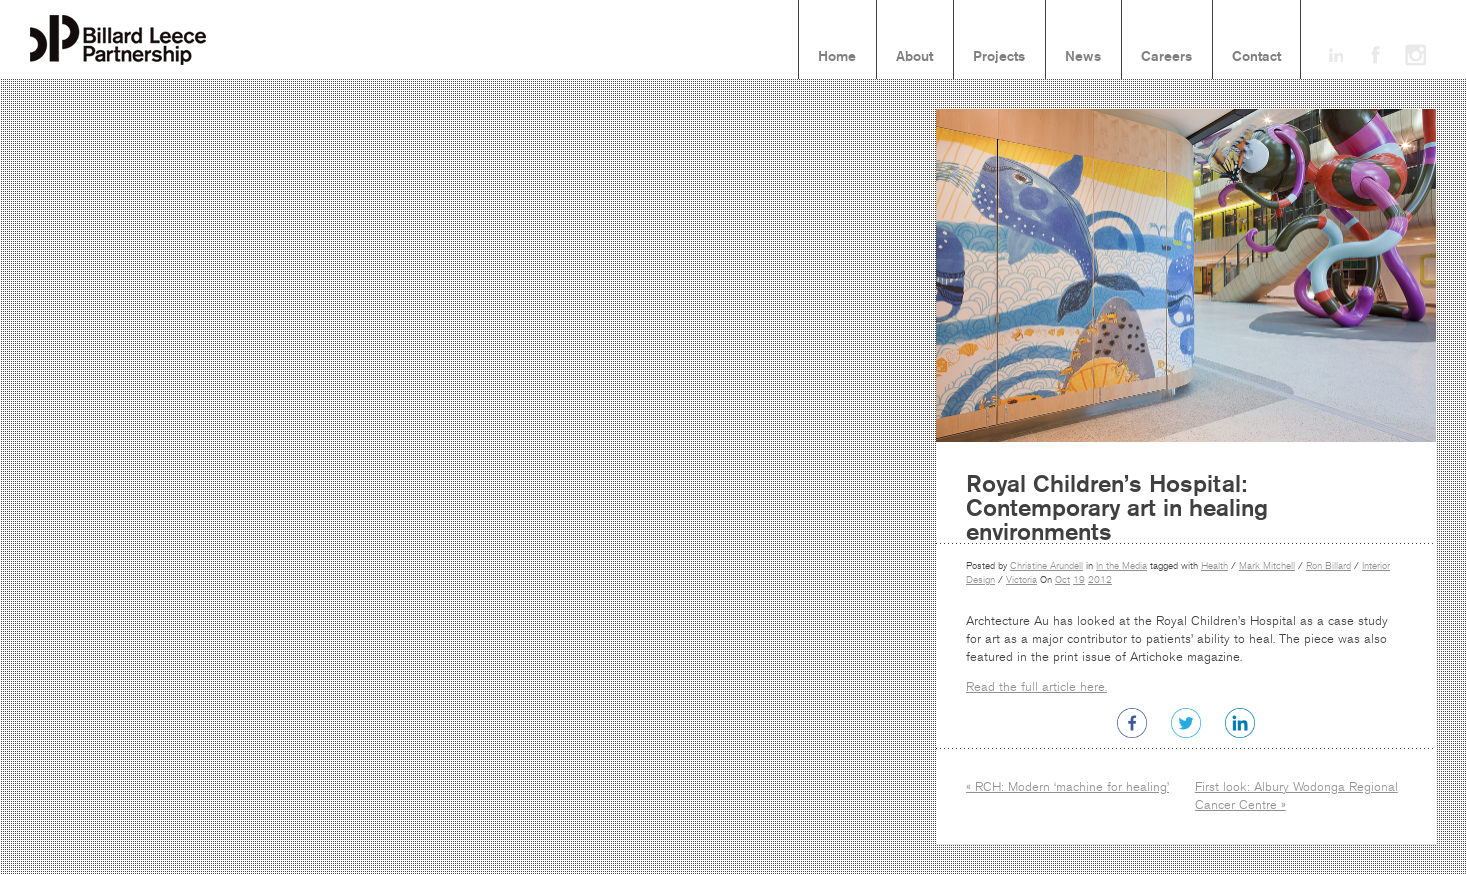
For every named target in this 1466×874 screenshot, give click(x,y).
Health (1214, 566)
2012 (1100, 580)
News (1083, 57)
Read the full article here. (1036, 687)
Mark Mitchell (1267, 566)
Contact (1256, 57)
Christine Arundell (1046, 566)
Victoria (1021, 580)
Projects (999, 57)
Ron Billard (1328, 566)
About (914, 57)
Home (837, 57)
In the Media (1121, 566)
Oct (1062, 580)
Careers (1166, 57)
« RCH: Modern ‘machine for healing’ (1067, 787)
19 (1079, 580)
